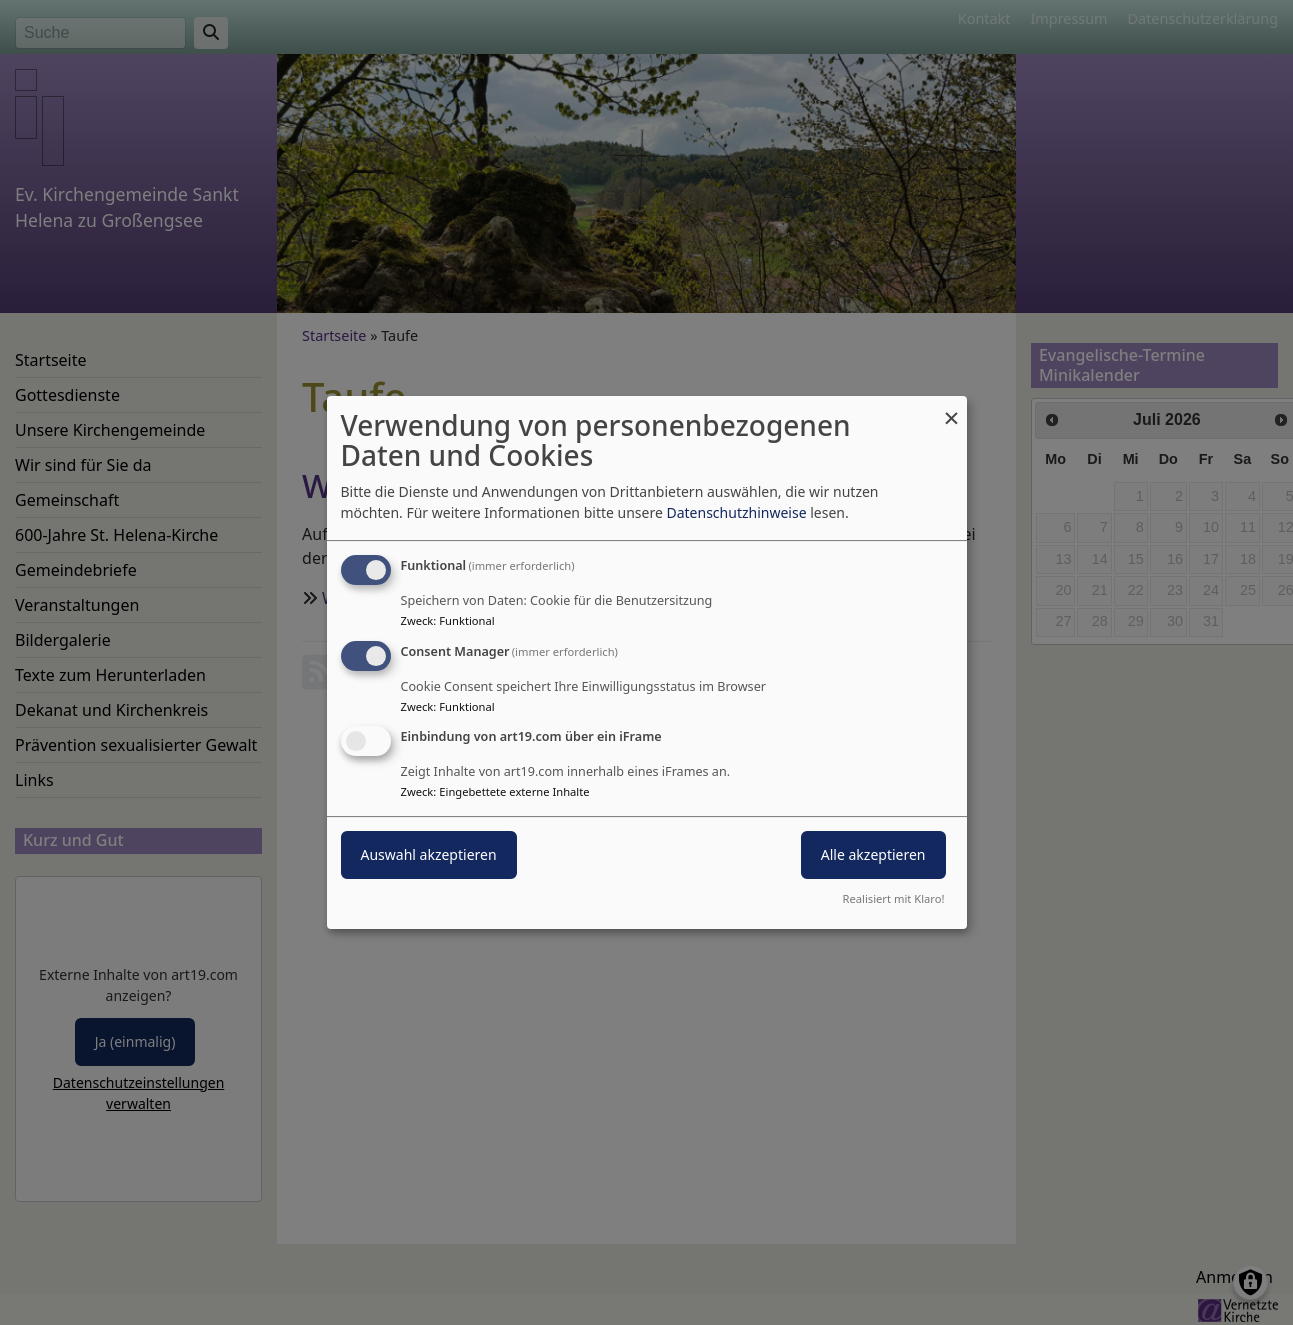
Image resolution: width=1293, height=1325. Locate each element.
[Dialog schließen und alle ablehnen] (952, 408)
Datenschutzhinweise (736, 512)
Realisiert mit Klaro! (894, 898)
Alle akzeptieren (873, 855)
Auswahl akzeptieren (429, 855)
